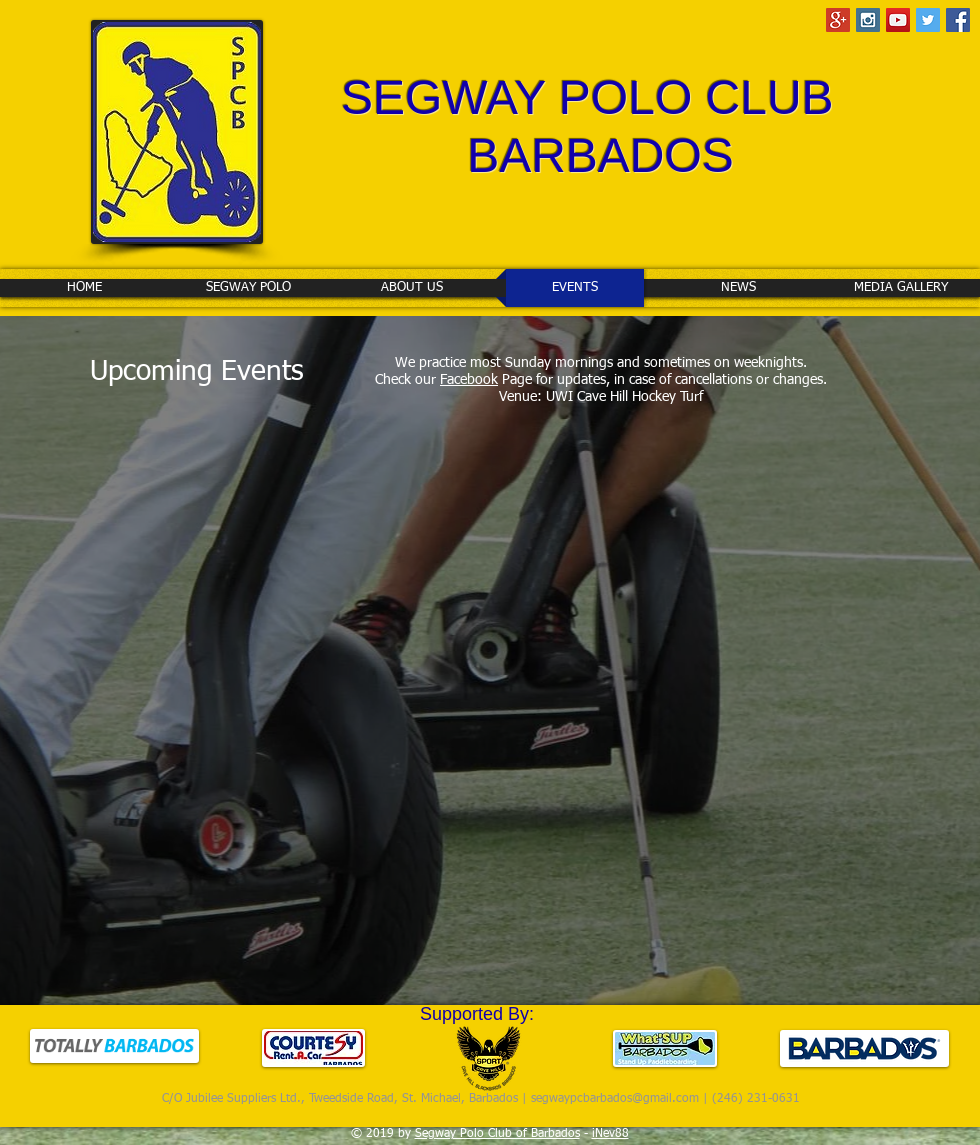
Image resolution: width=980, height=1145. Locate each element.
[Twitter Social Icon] (928, 20)
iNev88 (610, 1134)
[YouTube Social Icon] (898, 20)
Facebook (469, 380)
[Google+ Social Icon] (838, 20)
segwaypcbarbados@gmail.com (615, 1099)
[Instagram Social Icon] (868, 20)
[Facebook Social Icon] (958, 20)
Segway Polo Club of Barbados (497, 1134)
